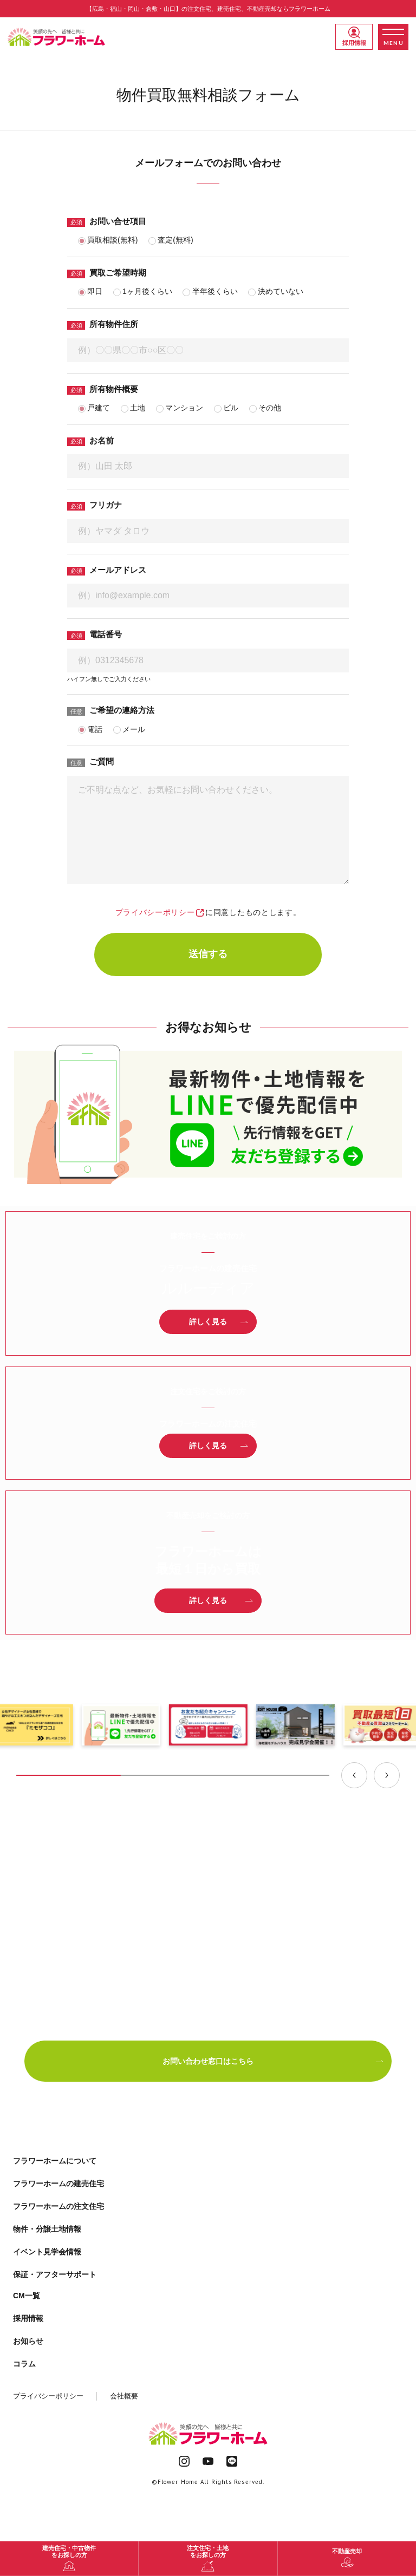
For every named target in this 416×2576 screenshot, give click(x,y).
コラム (24, 2363)
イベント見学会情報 (47, 2251)
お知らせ (28, 2341)
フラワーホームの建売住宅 (58, 2183)
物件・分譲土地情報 (47, 2229)
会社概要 (124, 2396)
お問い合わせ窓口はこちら (273, 2061)
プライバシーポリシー (159, 912)
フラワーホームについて (54, 2160)
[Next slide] (387, 1775)
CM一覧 (26, 2295)
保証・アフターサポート (54, 2274)
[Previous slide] (354, 1775)
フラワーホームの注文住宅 (58, 2206)
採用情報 (354, 36)
